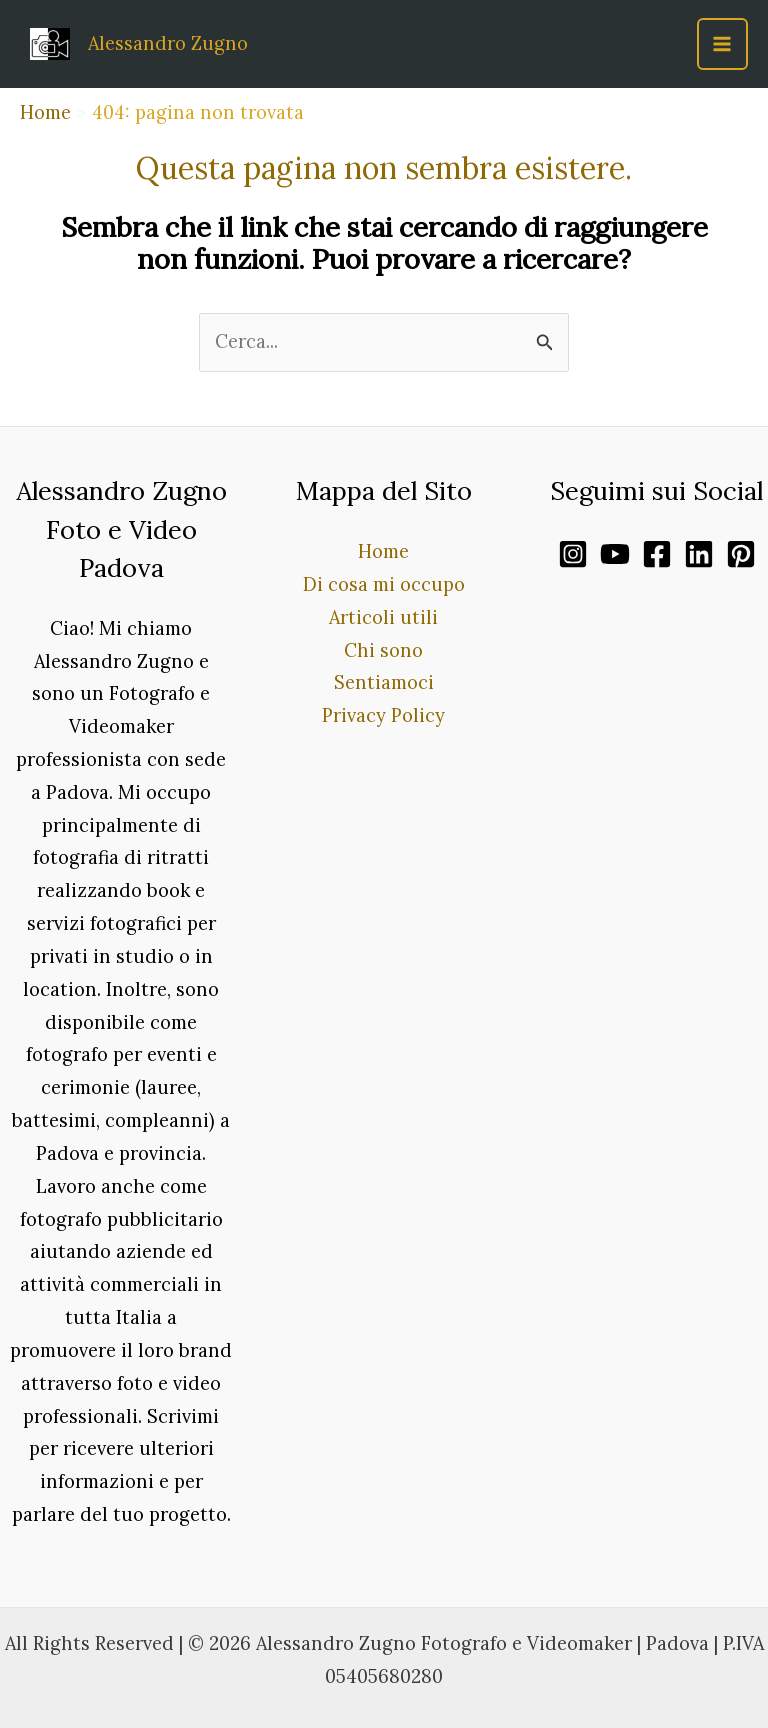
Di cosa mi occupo (384, 584)
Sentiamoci (384, 682)
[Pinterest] (741, 554)
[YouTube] (615, 554)
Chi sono (383, 650)
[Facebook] (657, 554)
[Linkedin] (699, 554)
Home (383, 551)
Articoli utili (383, 617)
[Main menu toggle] (722, 43)
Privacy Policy (383, 715)
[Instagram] (573, 554)
